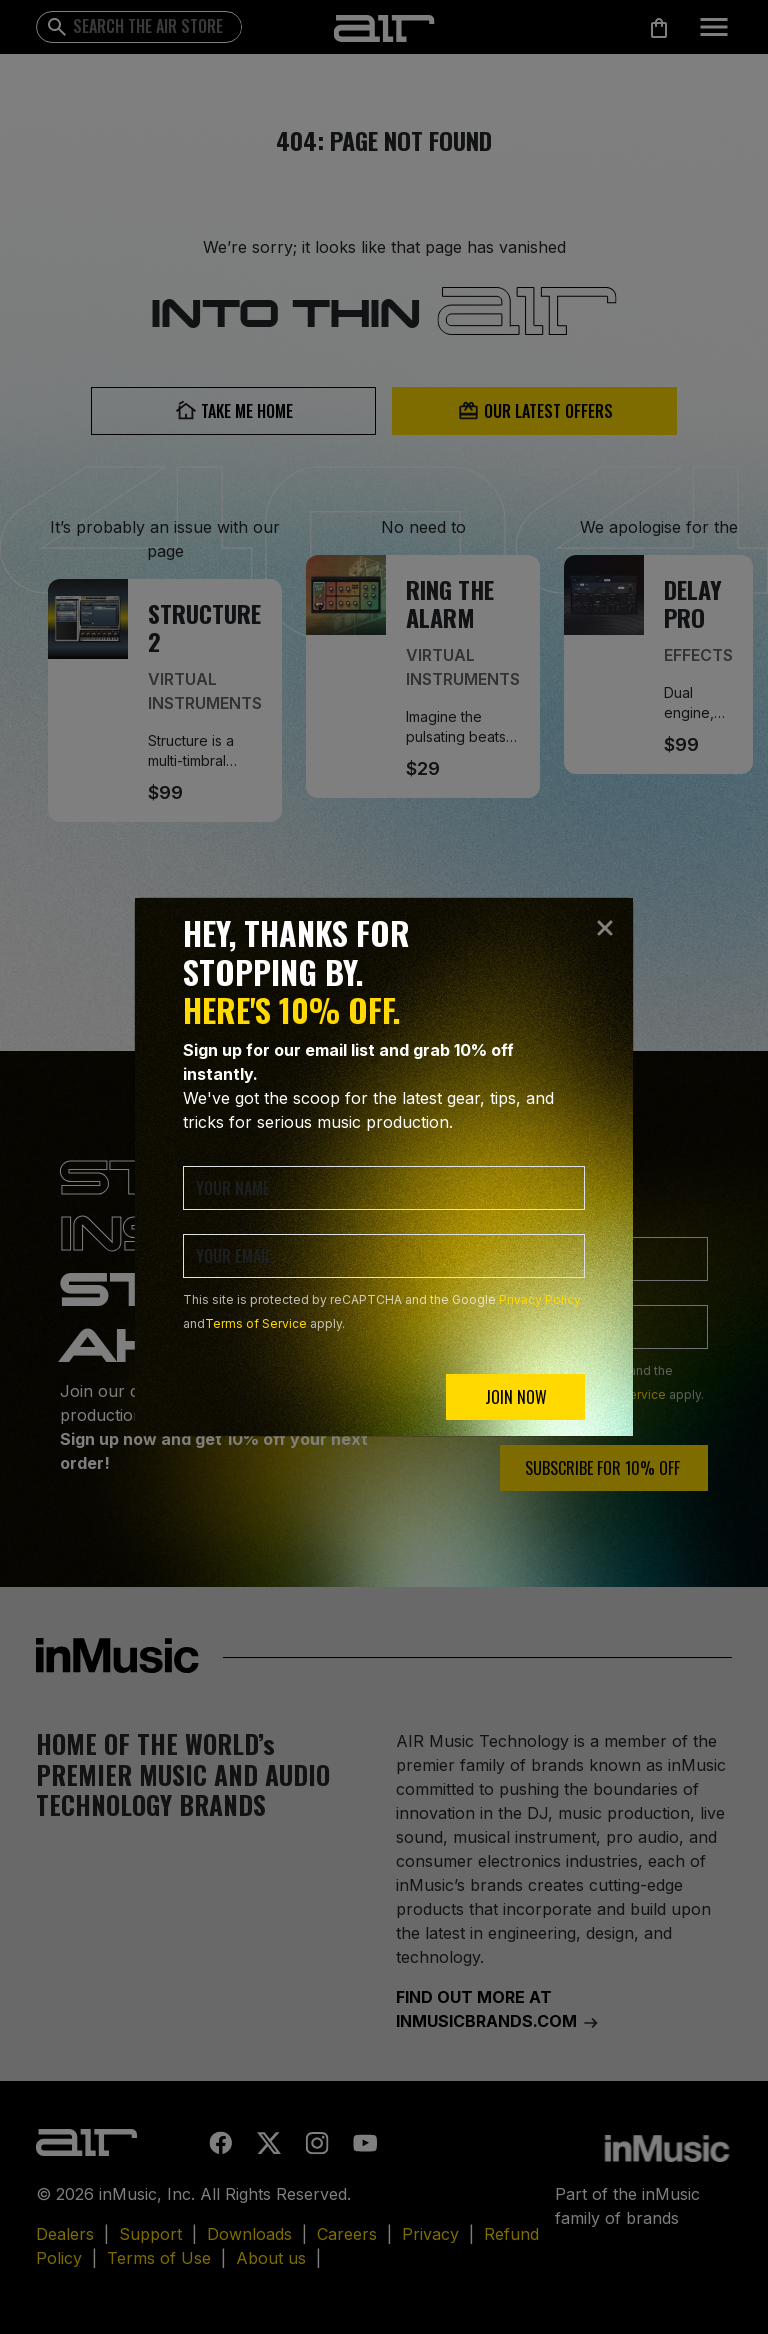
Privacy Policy (540, 1299)
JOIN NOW (516, 1397)
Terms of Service (256, 1323)
